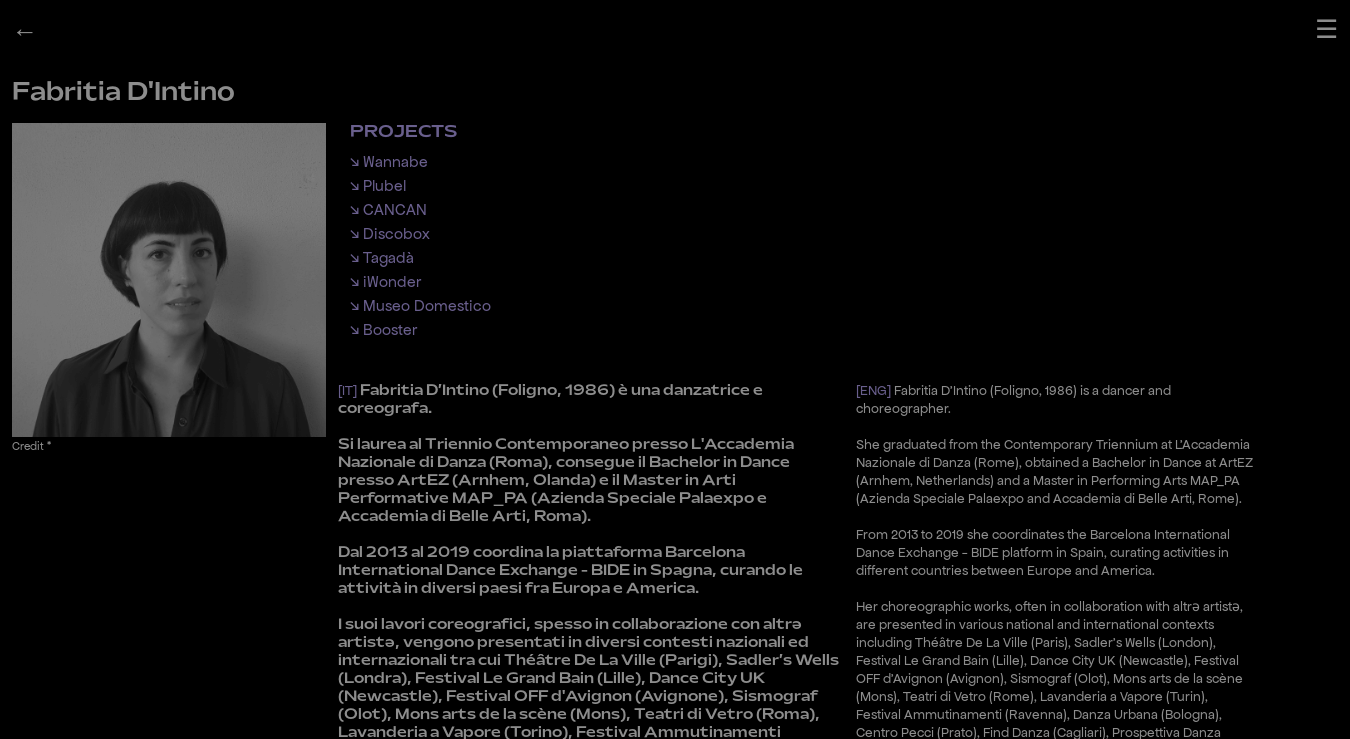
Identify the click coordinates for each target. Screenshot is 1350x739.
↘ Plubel (378, 185)
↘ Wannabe (389, 161)
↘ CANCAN (388, 209)
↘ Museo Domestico (420, 305)
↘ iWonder (385, 281)
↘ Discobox (390, 233)
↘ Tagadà (382, 257)
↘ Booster (383, 329)
